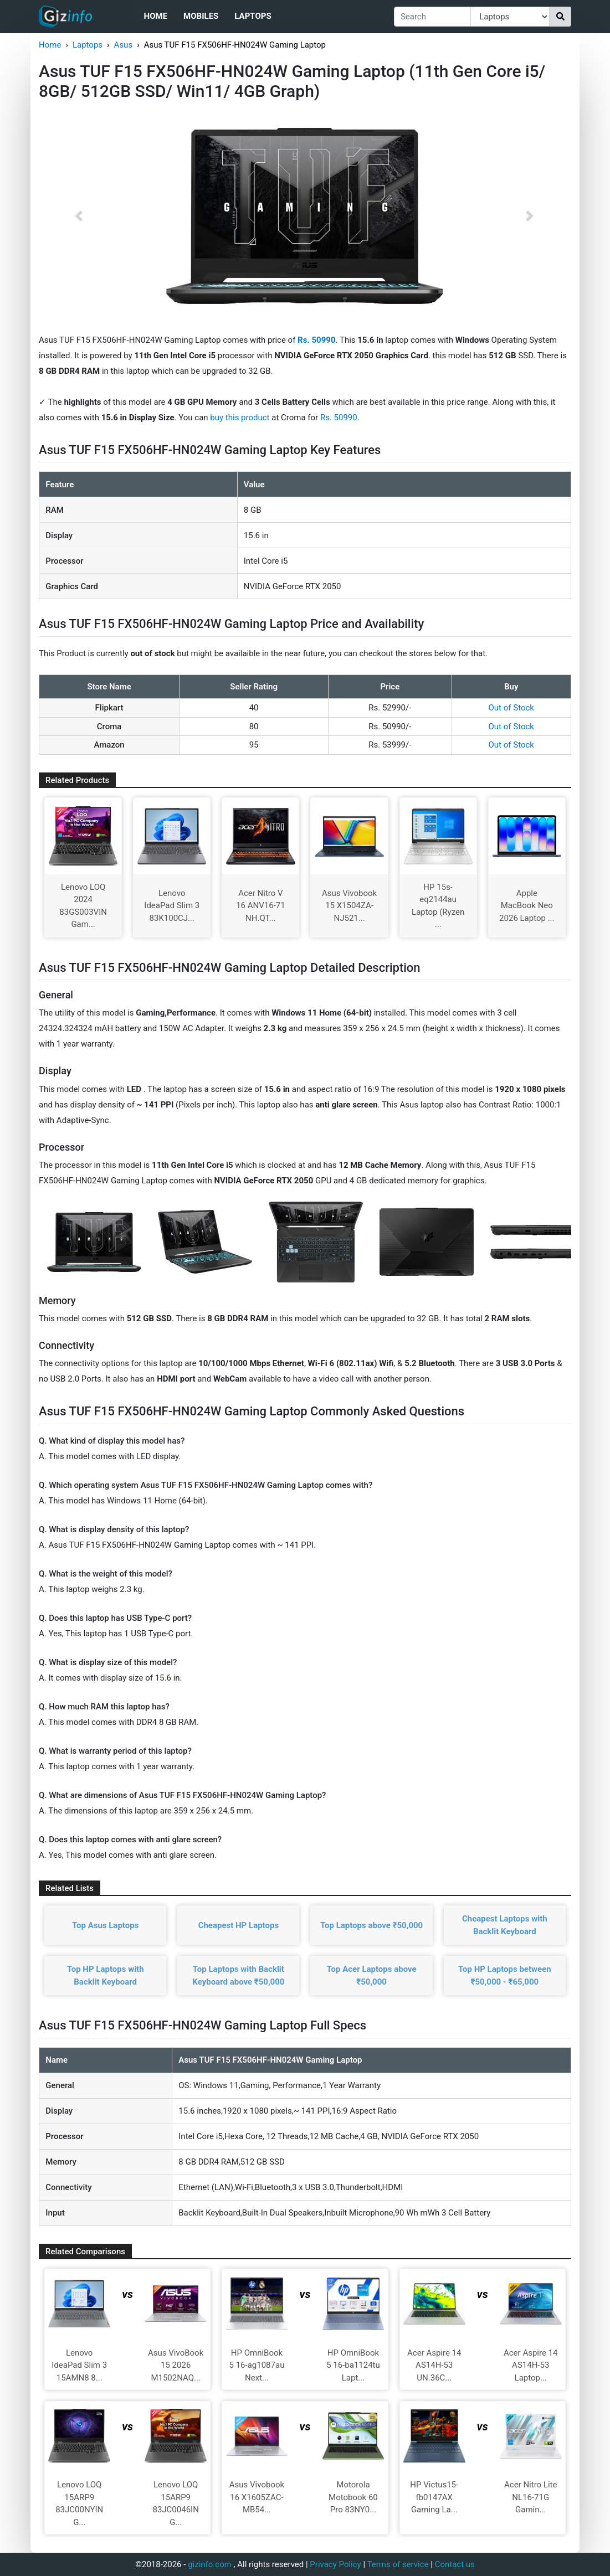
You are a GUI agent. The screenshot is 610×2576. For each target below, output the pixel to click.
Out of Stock (511, 708)
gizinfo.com (210, 2564)
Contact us (455, 2564)
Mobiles (200, 16)
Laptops (252, 16)
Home (156, 16)
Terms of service (398, 2564)
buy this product (239, 418)
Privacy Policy (335, 2564)
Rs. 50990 (338, 418)
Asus (123, 45)
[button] (79, 216)
